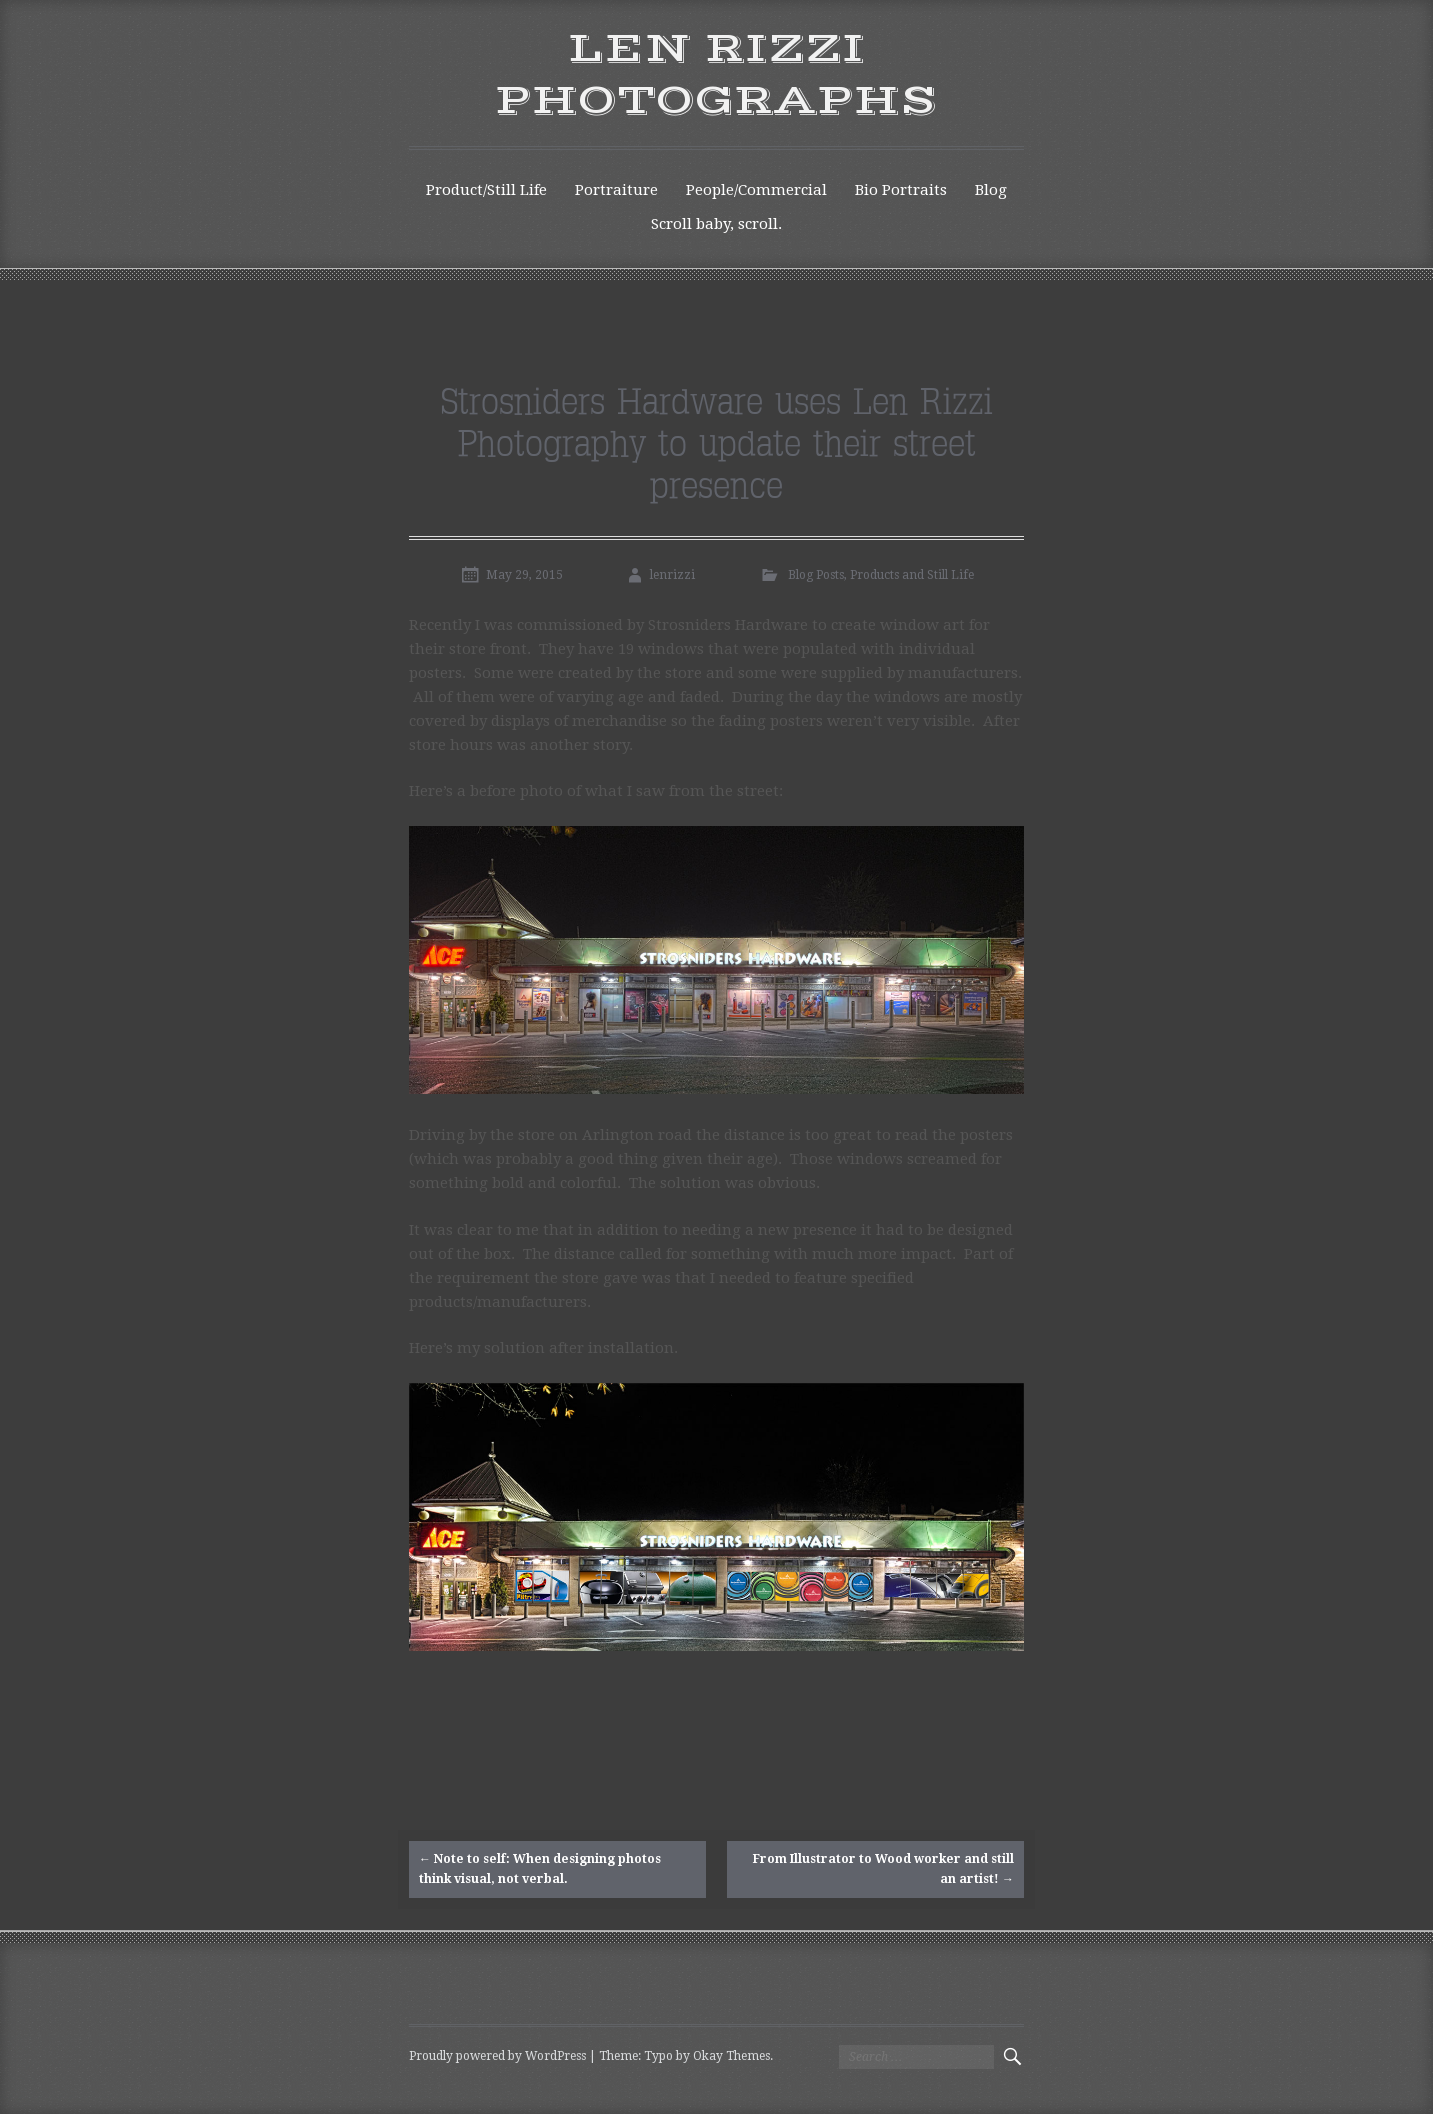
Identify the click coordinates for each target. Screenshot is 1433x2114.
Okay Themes (731, 2056)
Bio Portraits (901, 190)
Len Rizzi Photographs (716, 75)
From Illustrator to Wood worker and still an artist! (883, 1868)
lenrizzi (672, 575)
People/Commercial (756, 190)
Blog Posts (816, 575)
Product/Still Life (486, 190)
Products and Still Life (912, 575)
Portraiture (616, 190)
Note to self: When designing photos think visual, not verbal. (540, 1868)
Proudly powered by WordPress (497, 2056)
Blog (991, 190)
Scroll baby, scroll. (716, 224)
